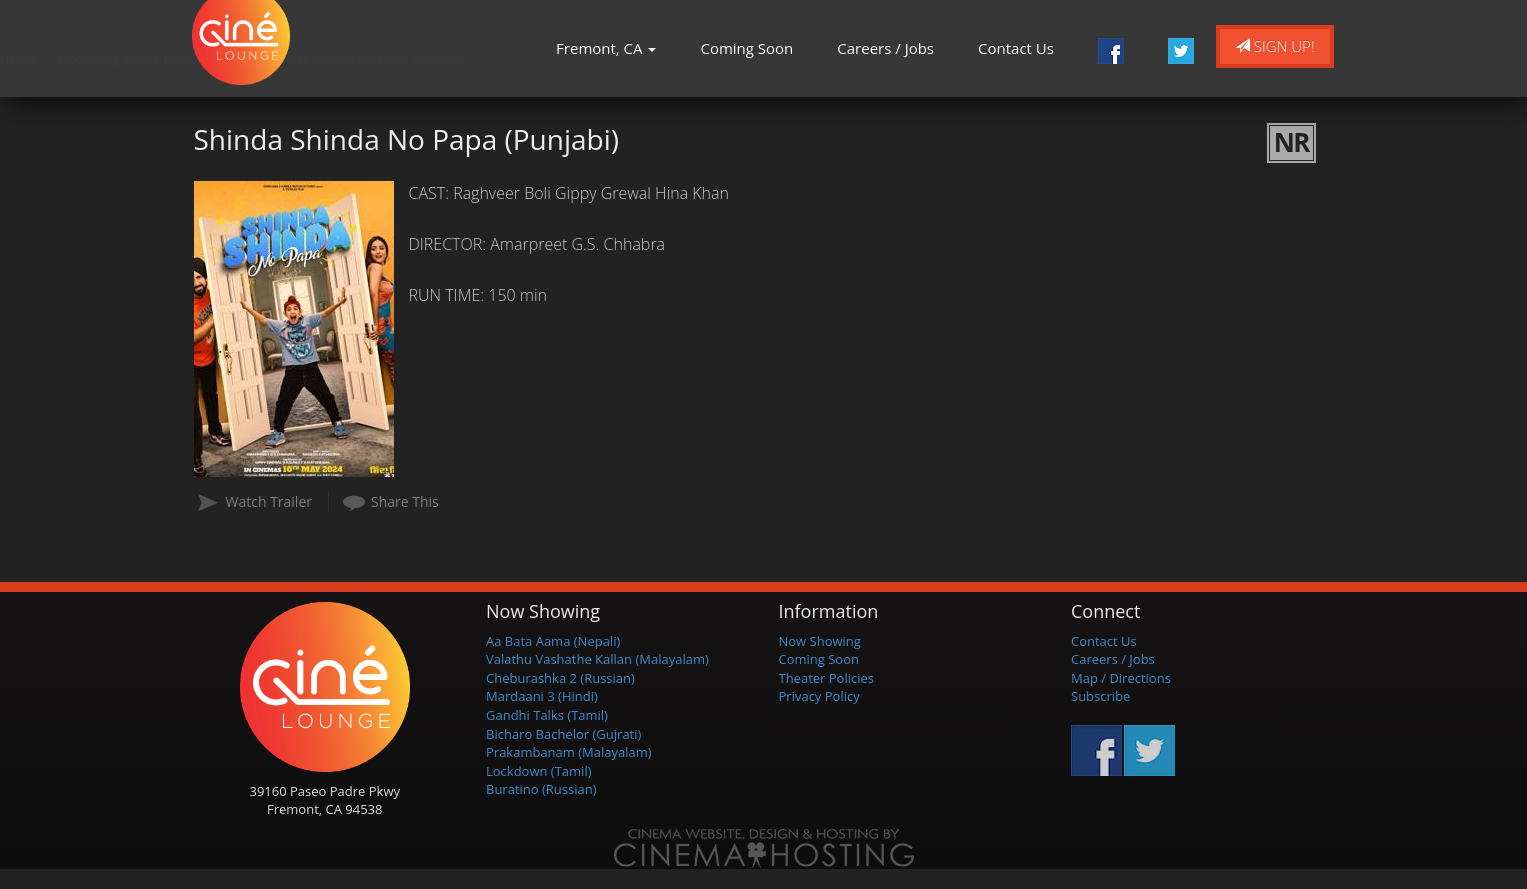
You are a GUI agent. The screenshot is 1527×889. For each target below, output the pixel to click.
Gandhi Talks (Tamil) (547, 715)
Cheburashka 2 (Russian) (560, 678)
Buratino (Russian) (541, 789)
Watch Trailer (269, 501)
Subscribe (1100, 696)
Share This (405, 501)
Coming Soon (746, 48)
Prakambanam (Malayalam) (569, 752)
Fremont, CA (606, 48)
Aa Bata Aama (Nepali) (553, 641)
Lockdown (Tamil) (539, 771)
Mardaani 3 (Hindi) (542, 696)
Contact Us (1016, 48)
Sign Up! (1275, 46)
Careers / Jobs (885, 48)
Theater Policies (827, 678)
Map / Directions (1121, 678)
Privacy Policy (819, 696)
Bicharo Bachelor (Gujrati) (563, 734)
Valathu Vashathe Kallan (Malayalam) (597, 659)
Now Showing (820, 641)
